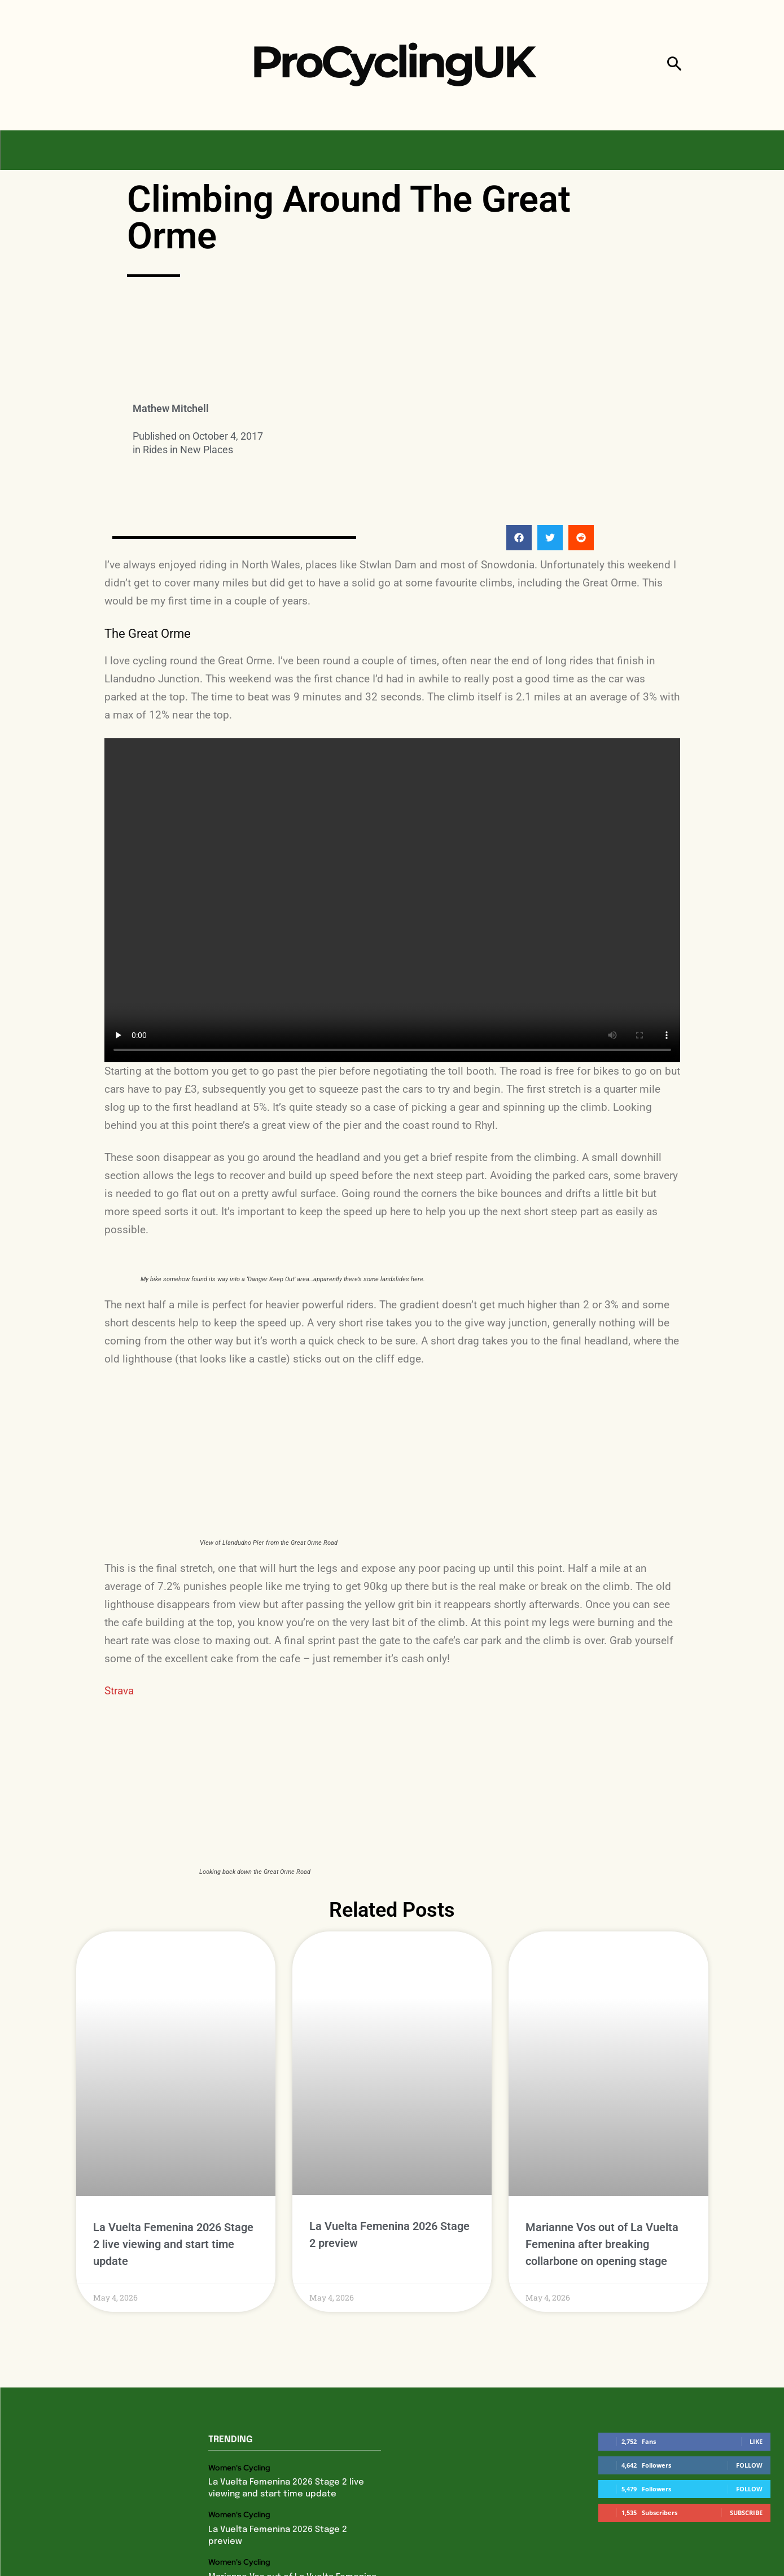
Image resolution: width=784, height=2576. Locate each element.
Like (756, 2441)
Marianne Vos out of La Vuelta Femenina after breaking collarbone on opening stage (601, 2244)
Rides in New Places (188, 449)
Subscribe (746, 2512)
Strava (119, 1690)
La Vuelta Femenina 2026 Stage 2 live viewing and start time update (173, 2244)
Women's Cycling (239, 2467)
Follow (749, 2465)
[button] (674, 65)
